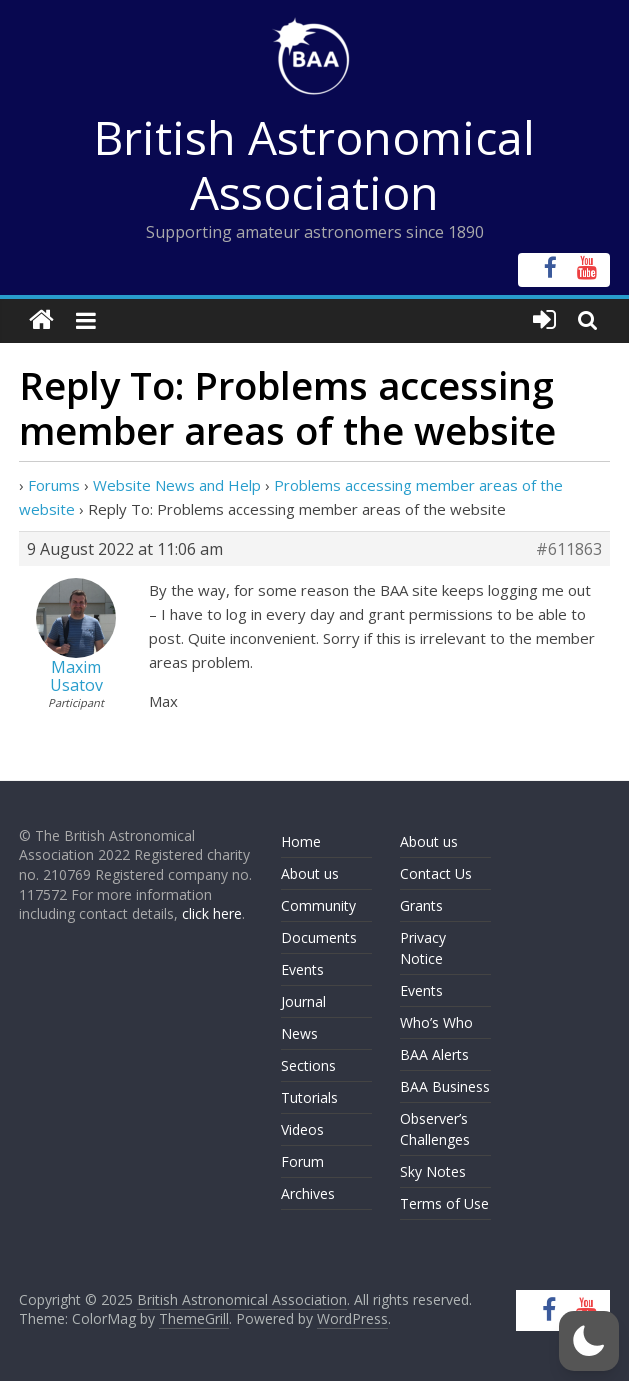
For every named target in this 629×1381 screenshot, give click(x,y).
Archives (308, 1193)
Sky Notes (433, 1171)
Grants (421, 905)
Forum (302, 1161)
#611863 (569, 549)
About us (310, 873)
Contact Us (436, 873)
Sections (308, 1065)
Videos (302, 1129)
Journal (303, 1001)
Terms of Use (444, 1203)
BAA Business (445, 1086)
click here (212, 913)
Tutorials (309, 1097)
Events (302, 969)
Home (301, 841)
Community (318, 905)
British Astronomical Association (314, 164)
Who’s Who (436, 1022)
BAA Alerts (434, 1054)
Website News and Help (177, 485)
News (299, 1033)
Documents (319, 937)
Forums (54, 485)
